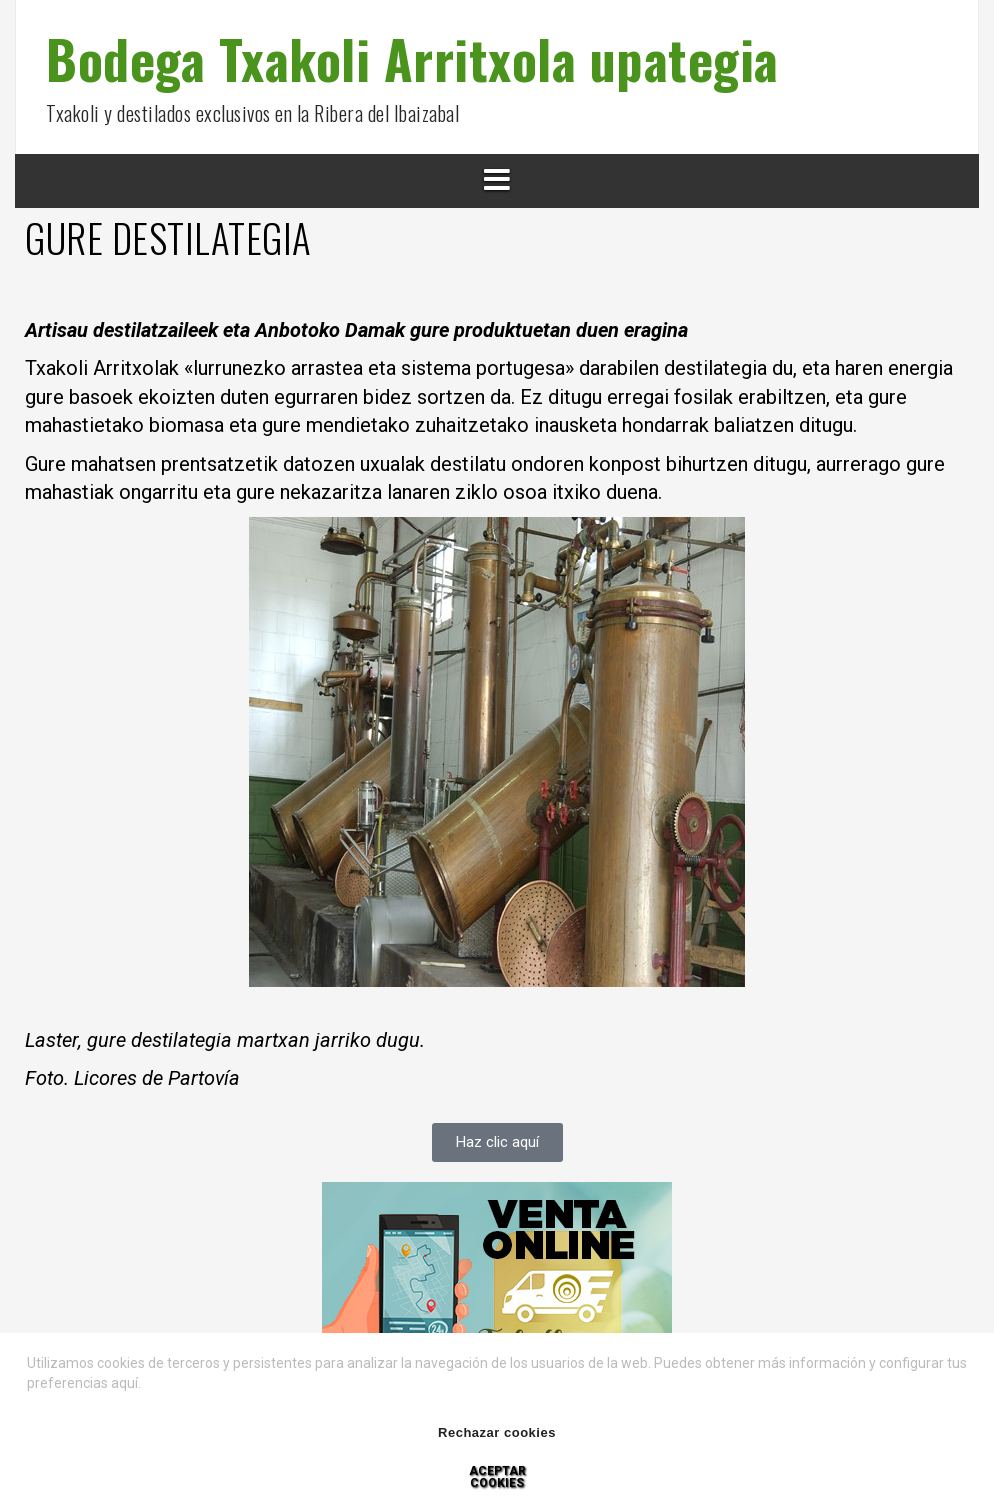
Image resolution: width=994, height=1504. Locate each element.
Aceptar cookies (497, 1477)
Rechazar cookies (497, 1432)
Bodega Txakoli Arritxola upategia (412, 58)
